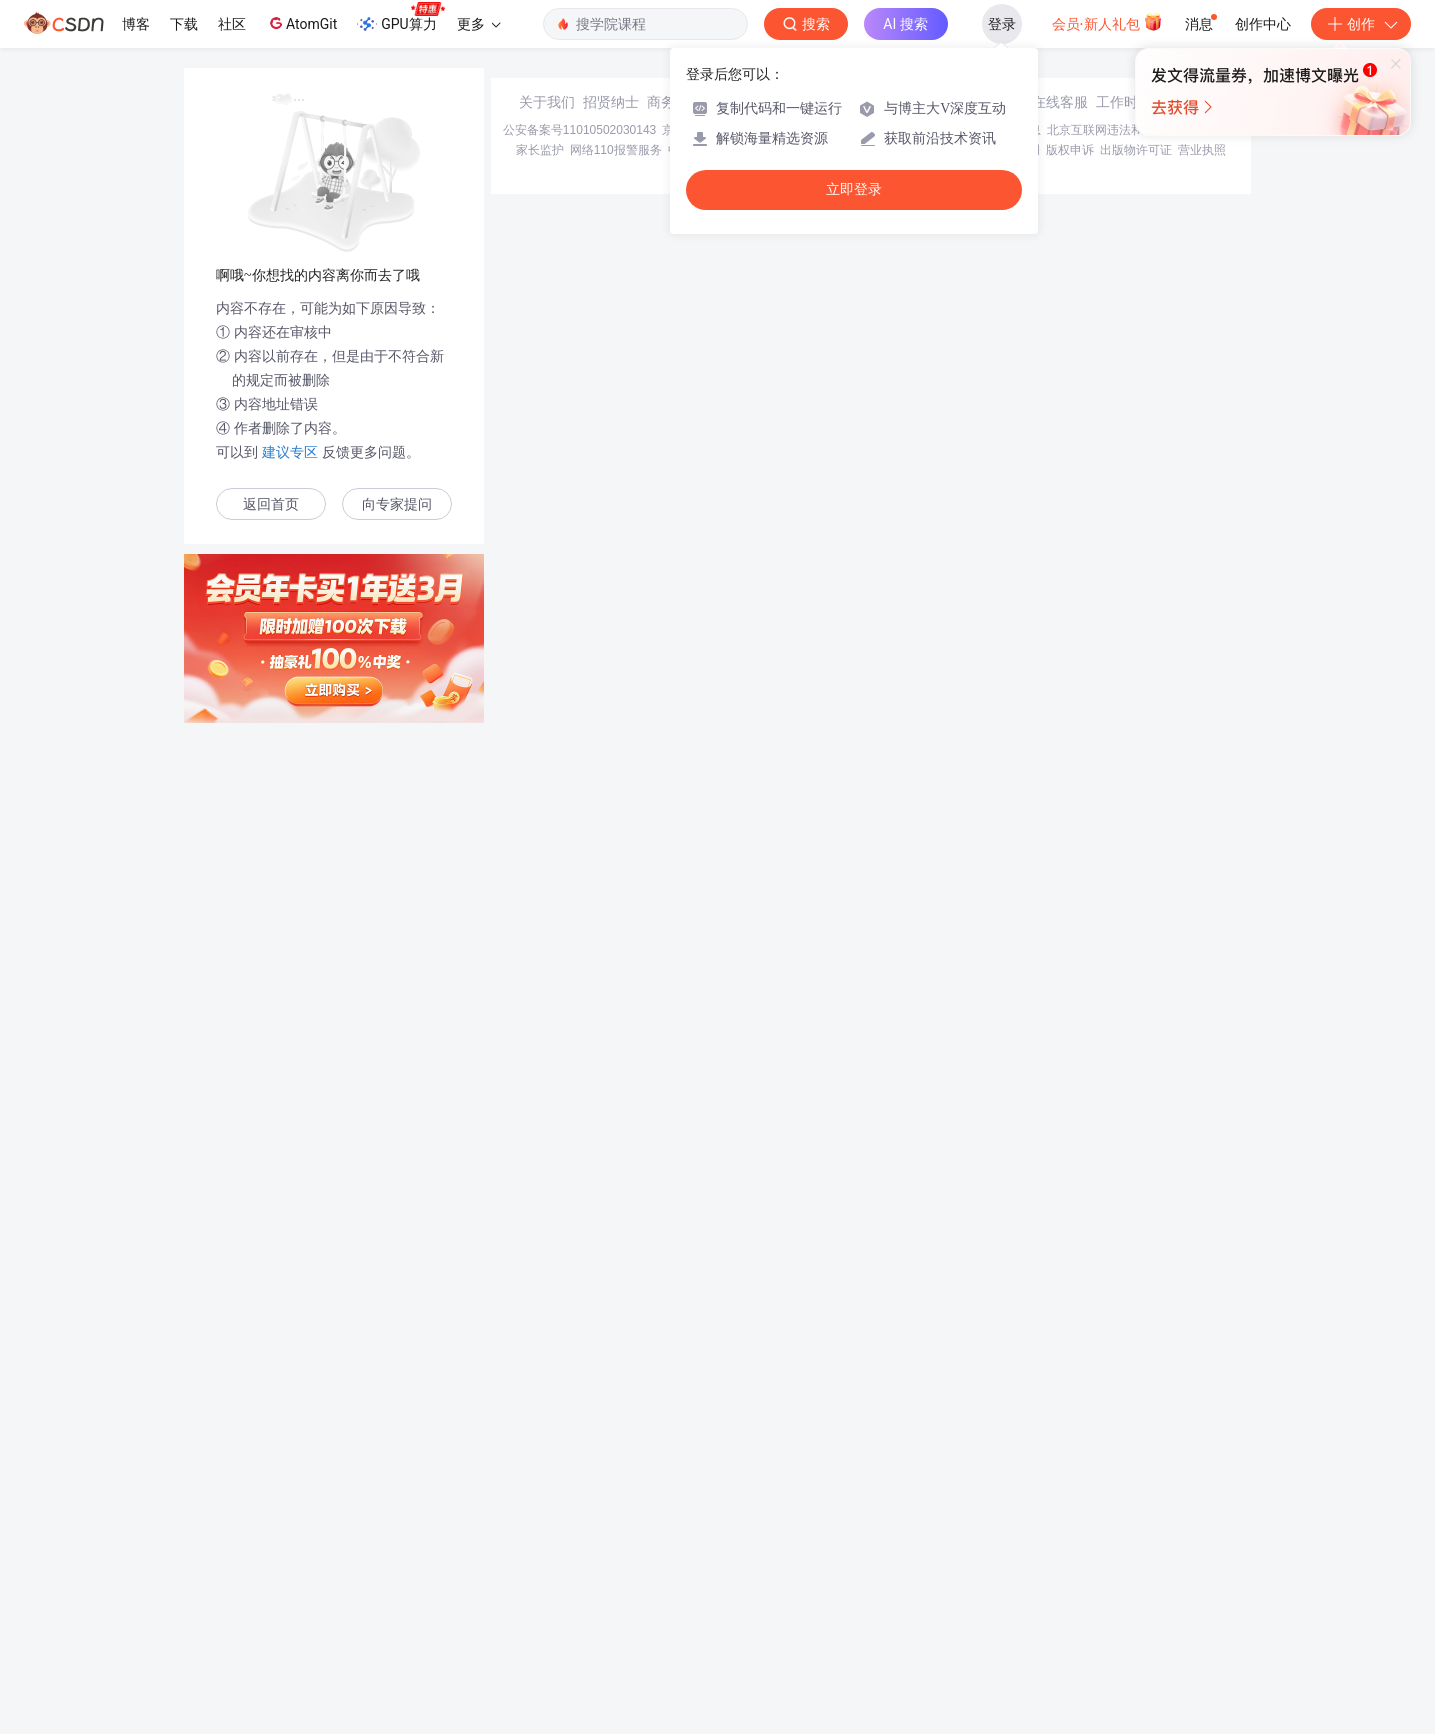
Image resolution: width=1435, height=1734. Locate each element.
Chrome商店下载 (827, 1590)
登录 (1002, 24)
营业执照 (1202, 1590)
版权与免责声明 (998, 1590)
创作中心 (1263, 24)
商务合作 (675, 1542)
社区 (232, 24)
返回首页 (271, 504)
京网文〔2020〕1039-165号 (852, 1570)
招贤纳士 (611, 1542)
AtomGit (301, 23)
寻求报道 (739, 1542)
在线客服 (1060, 1542)
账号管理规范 (914, 1590)
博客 (136, 24)
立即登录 (854, 189)
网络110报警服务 (616, 1590)
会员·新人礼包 (1107, 22)
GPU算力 (400, 18)
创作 (1361, 24)
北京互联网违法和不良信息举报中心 (1143, 1570)
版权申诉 (1070, 1590)
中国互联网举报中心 (722, 1590)
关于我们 (547, 1542)
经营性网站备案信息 (987, 1570)
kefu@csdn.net (957, 1542)
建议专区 (290, 452)
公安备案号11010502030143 (579, 1570)
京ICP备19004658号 (716, 1570)
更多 (479, 24)
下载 (184, 24)
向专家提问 (397, 504)
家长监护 (540, 1590)
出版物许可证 (1136, 1590)
